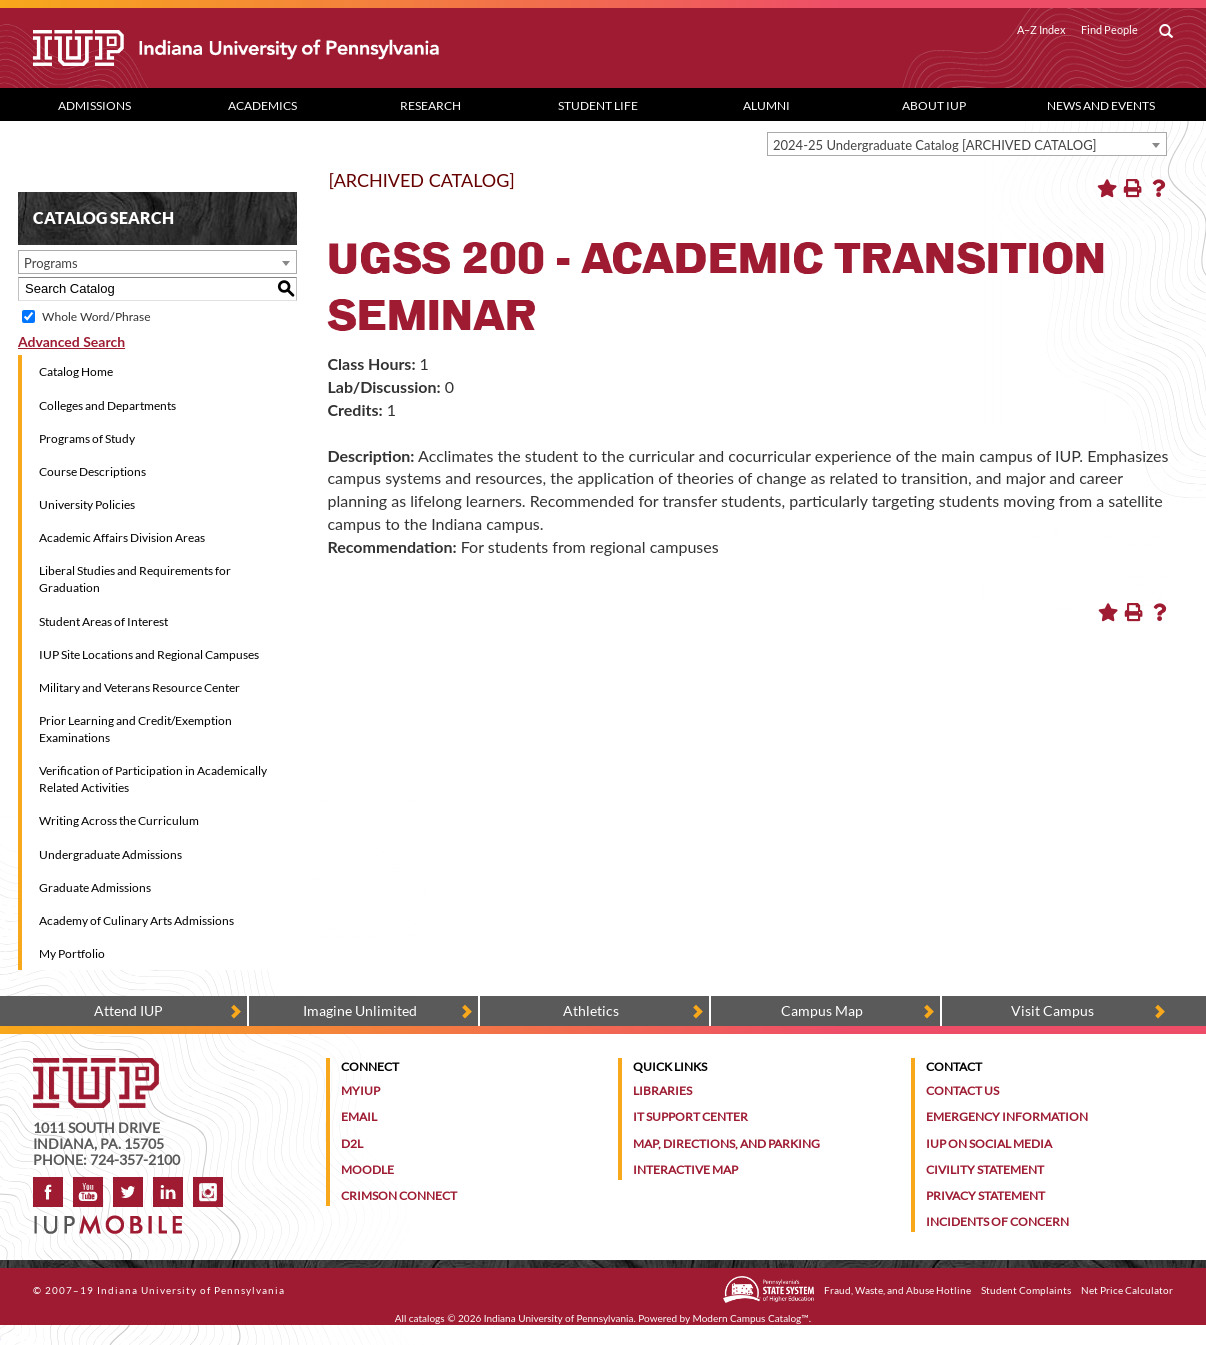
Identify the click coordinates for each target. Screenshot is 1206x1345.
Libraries (662, 1090)
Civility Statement (985, 1169)
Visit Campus (1052, 1010)
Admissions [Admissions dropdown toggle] (94, 105)
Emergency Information (1007, 1116)
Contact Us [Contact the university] (962, 1090)
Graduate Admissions (95, 887)
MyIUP (360, 1090)
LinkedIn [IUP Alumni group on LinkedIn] (168, 1192)
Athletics (591, 1010)
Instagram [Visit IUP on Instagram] (208, 1192)
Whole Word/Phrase (96, 316)
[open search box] (1166, 32)
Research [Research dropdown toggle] (430, 105)
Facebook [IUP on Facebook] (48, 1192)
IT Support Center (690, 1116)
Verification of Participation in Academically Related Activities (153, 779)
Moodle (367, 1169)
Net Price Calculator (1127, 1290)
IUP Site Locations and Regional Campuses (149, 654)
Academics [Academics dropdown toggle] (262, 105)
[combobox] (967, 144)
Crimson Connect (399, 1195)
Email (359, 1116)
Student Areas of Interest (103, 621)
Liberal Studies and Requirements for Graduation (135, 579)
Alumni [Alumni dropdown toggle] (766, 105)
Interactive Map (685, 1169)
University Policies (87, 504)
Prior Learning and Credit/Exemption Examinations (135, 729)
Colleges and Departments (107, 405)
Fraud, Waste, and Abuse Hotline (897, 1290)
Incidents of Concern (997, 1221)
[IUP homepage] (96, 1067)
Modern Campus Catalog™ (751, 1318)
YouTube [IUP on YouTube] (88, 1192)
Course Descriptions (92, 471)
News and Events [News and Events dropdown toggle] (1101, 105)
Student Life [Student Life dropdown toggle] (598, 105)
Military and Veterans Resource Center (139, 687)
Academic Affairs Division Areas (122, 537)
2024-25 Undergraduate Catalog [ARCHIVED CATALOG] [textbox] (935, 145)
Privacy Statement (985, 1195)
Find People (1109, 30)
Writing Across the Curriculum (119, 820)
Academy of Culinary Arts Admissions (136, 920)
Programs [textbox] (51, 263)
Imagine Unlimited (360, 1010)
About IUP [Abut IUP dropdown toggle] (934, 105)
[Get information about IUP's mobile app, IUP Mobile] (114, 1218)
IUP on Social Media (989, 1143)
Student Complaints (1026, 1290)
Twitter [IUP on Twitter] (128, 1192)
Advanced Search (71, 341)
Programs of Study (87, 438)
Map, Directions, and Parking (726, 1143)
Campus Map (822, 1010)
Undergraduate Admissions (110, 854)
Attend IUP (128, 1010)
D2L (352, 1143)
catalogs (427, 1318)
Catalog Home (76, 371)
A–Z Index (1041, 30)
